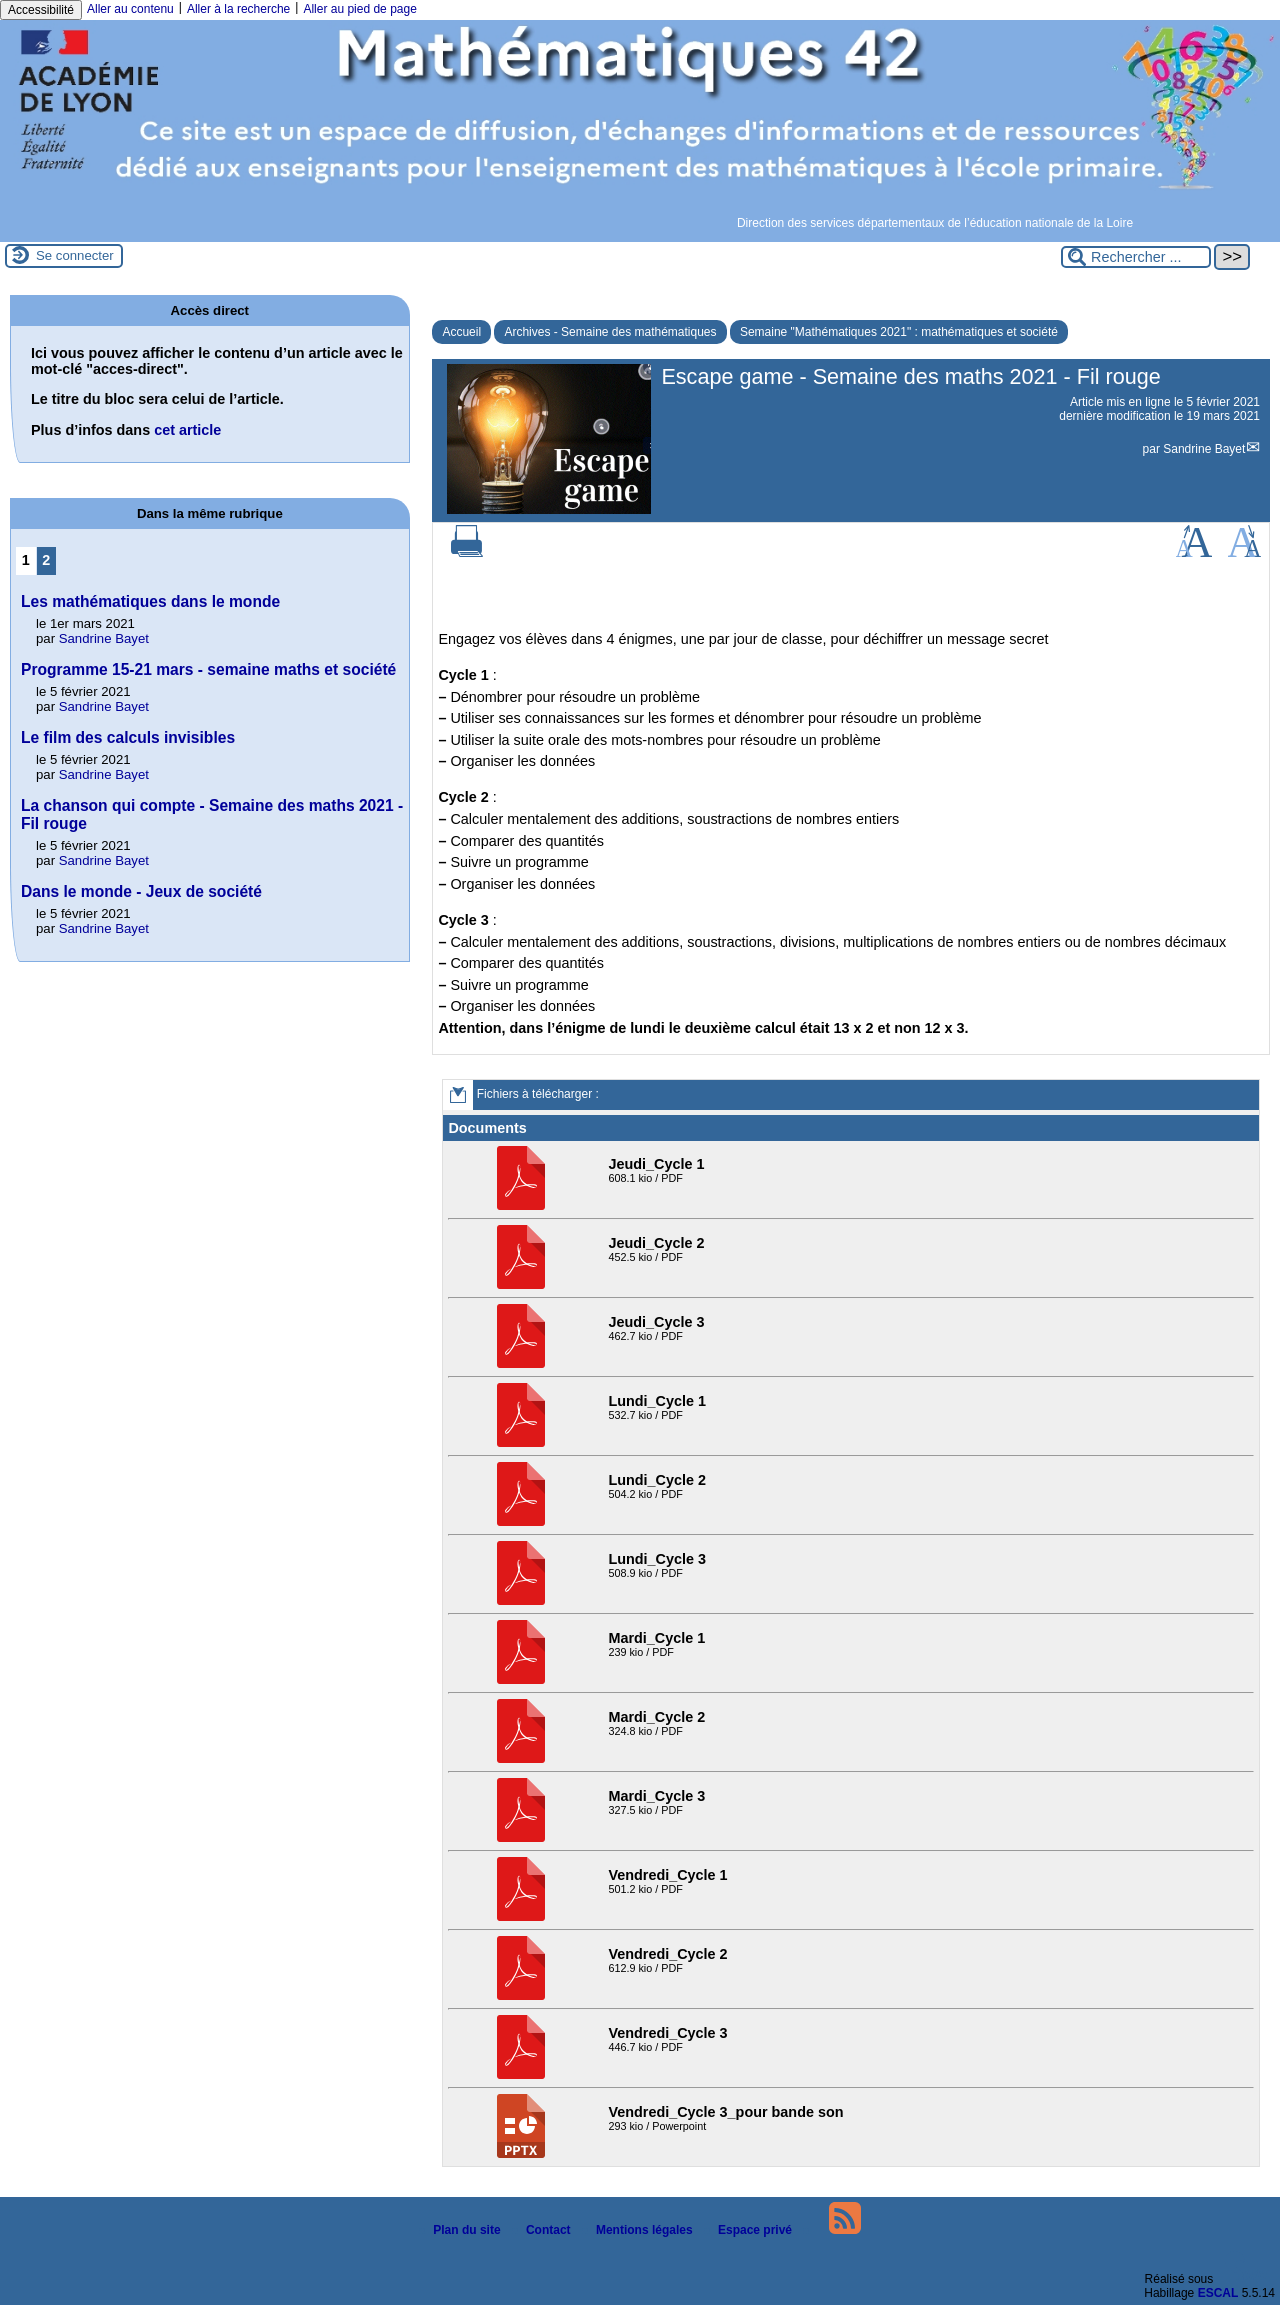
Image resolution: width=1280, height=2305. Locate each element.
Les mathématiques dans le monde (150, 601)
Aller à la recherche (238, 9)
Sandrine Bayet (1204, 449)
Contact (543, 2230)
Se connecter (75, 255)
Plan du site (461, 2230)
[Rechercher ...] (1136, 257)
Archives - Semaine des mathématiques (610, 332)
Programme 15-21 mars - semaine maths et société (208, 669)
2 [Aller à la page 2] (46, 560)
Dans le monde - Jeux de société (141, 891)
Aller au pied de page (359, 9)
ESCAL (1218, 2293)
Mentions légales (639, 2230)
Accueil (461, 332)
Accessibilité (41, 10)
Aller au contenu (130, 9)
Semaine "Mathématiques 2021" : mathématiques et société (899, 332)
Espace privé (749, 2230)
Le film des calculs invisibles (128, 737)
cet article (187, 430)
